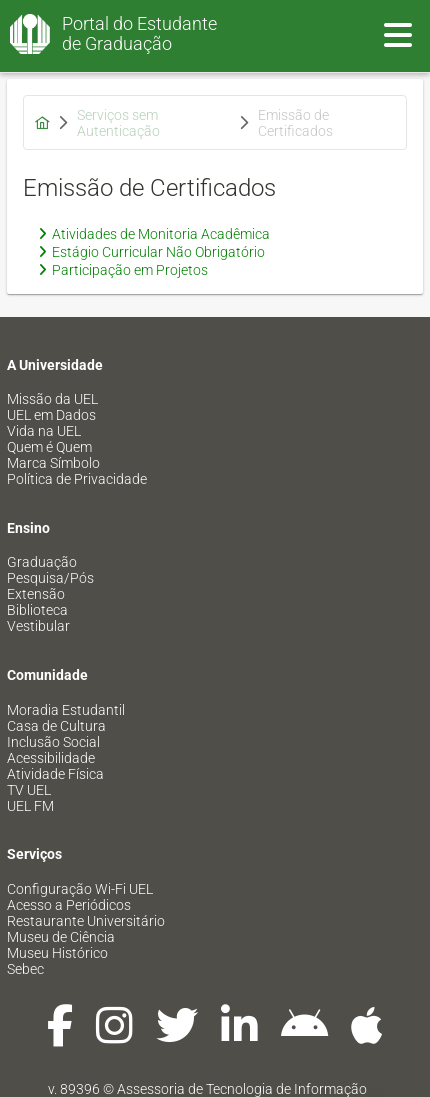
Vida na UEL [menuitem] (44, 431)
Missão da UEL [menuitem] (52, 399)
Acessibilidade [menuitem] (51, 758)
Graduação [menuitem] (42, 562)
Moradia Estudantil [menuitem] (66, 710)
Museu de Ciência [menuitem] (61, 937)
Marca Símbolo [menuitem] (53, 463)
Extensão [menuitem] (36, 594)
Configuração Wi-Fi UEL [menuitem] (80, 889)
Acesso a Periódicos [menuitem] (69, 905)
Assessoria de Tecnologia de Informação (242, 1089)
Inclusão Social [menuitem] (53, 742)
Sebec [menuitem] (25, 969)
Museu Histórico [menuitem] (57, 953)
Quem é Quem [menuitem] (49, 447)
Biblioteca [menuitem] (37, 610)
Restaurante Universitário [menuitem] (86, 921)
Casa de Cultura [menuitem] (56, 726)
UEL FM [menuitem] (30, 806)
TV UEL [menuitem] (29, 790)
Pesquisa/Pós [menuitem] (50, 578)
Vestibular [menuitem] (38, 626)
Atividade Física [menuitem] (55, 774)
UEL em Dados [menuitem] (51, 415)
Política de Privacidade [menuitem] (77, 479)
